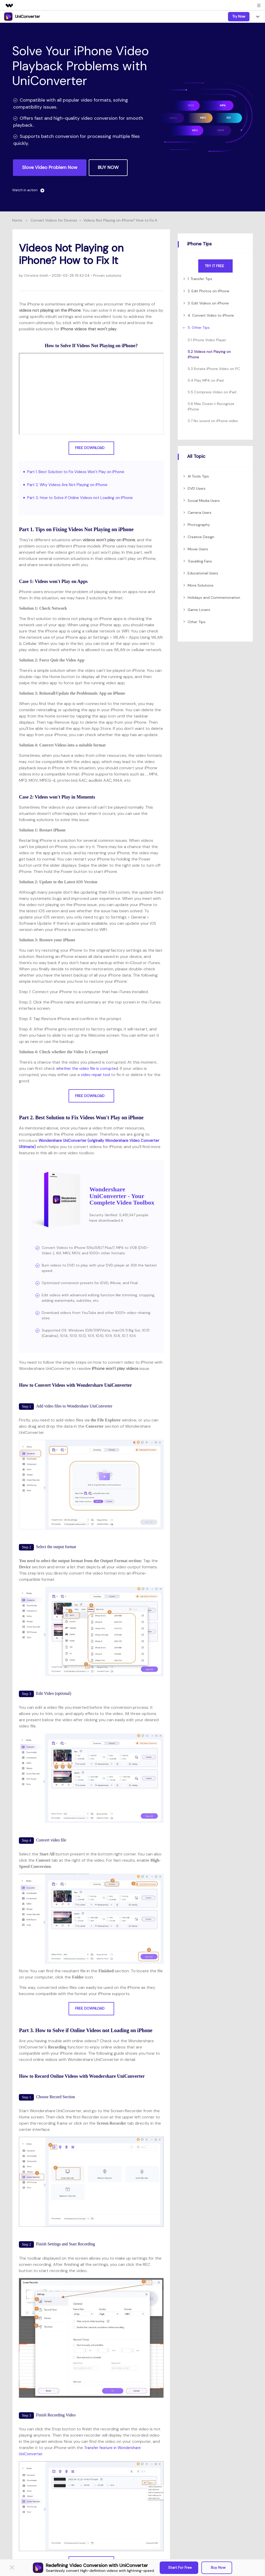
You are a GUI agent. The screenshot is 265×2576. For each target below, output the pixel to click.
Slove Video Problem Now (49, 167)
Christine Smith (36, 275)
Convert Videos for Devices (54, 220)
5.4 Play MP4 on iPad (206, 380)
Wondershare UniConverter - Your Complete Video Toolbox (121, 1196)
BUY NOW (108, 167)
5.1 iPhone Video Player (207, 340)
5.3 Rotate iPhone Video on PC (214, 368)
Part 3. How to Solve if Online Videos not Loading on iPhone (83, 497)
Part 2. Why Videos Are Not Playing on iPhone (70, 484)
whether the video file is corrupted (89, 1068)
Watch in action (29, 190)
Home (17, 220)
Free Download (91, 448)
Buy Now (218, 2567)
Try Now (238, 16)
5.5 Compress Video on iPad (212, 392)
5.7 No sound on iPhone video (213, 420)
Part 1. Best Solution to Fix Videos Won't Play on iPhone (78, 471)
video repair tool (96, 1074)
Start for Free (180, 2567)
